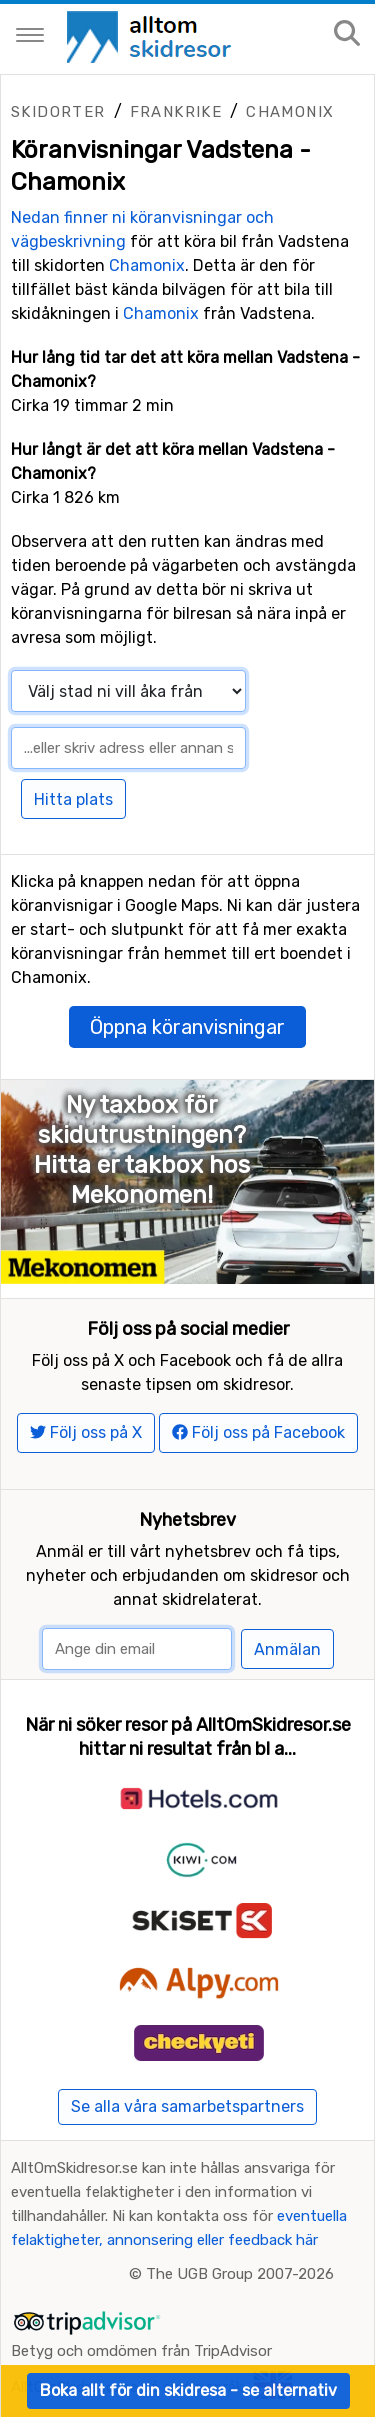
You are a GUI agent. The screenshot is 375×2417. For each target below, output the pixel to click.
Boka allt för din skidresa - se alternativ (188, 2390)
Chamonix (290, 112)
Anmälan (287, 1649)
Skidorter (58, 112)
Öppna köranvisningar (187, 1027)
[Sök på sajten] (347, 34)
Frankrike (176, 112)
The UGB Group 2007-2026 (240, 2274)
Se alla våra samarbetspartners (187, 2106)
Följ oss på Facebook (258, 1432)
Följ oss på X (86, 1432)
